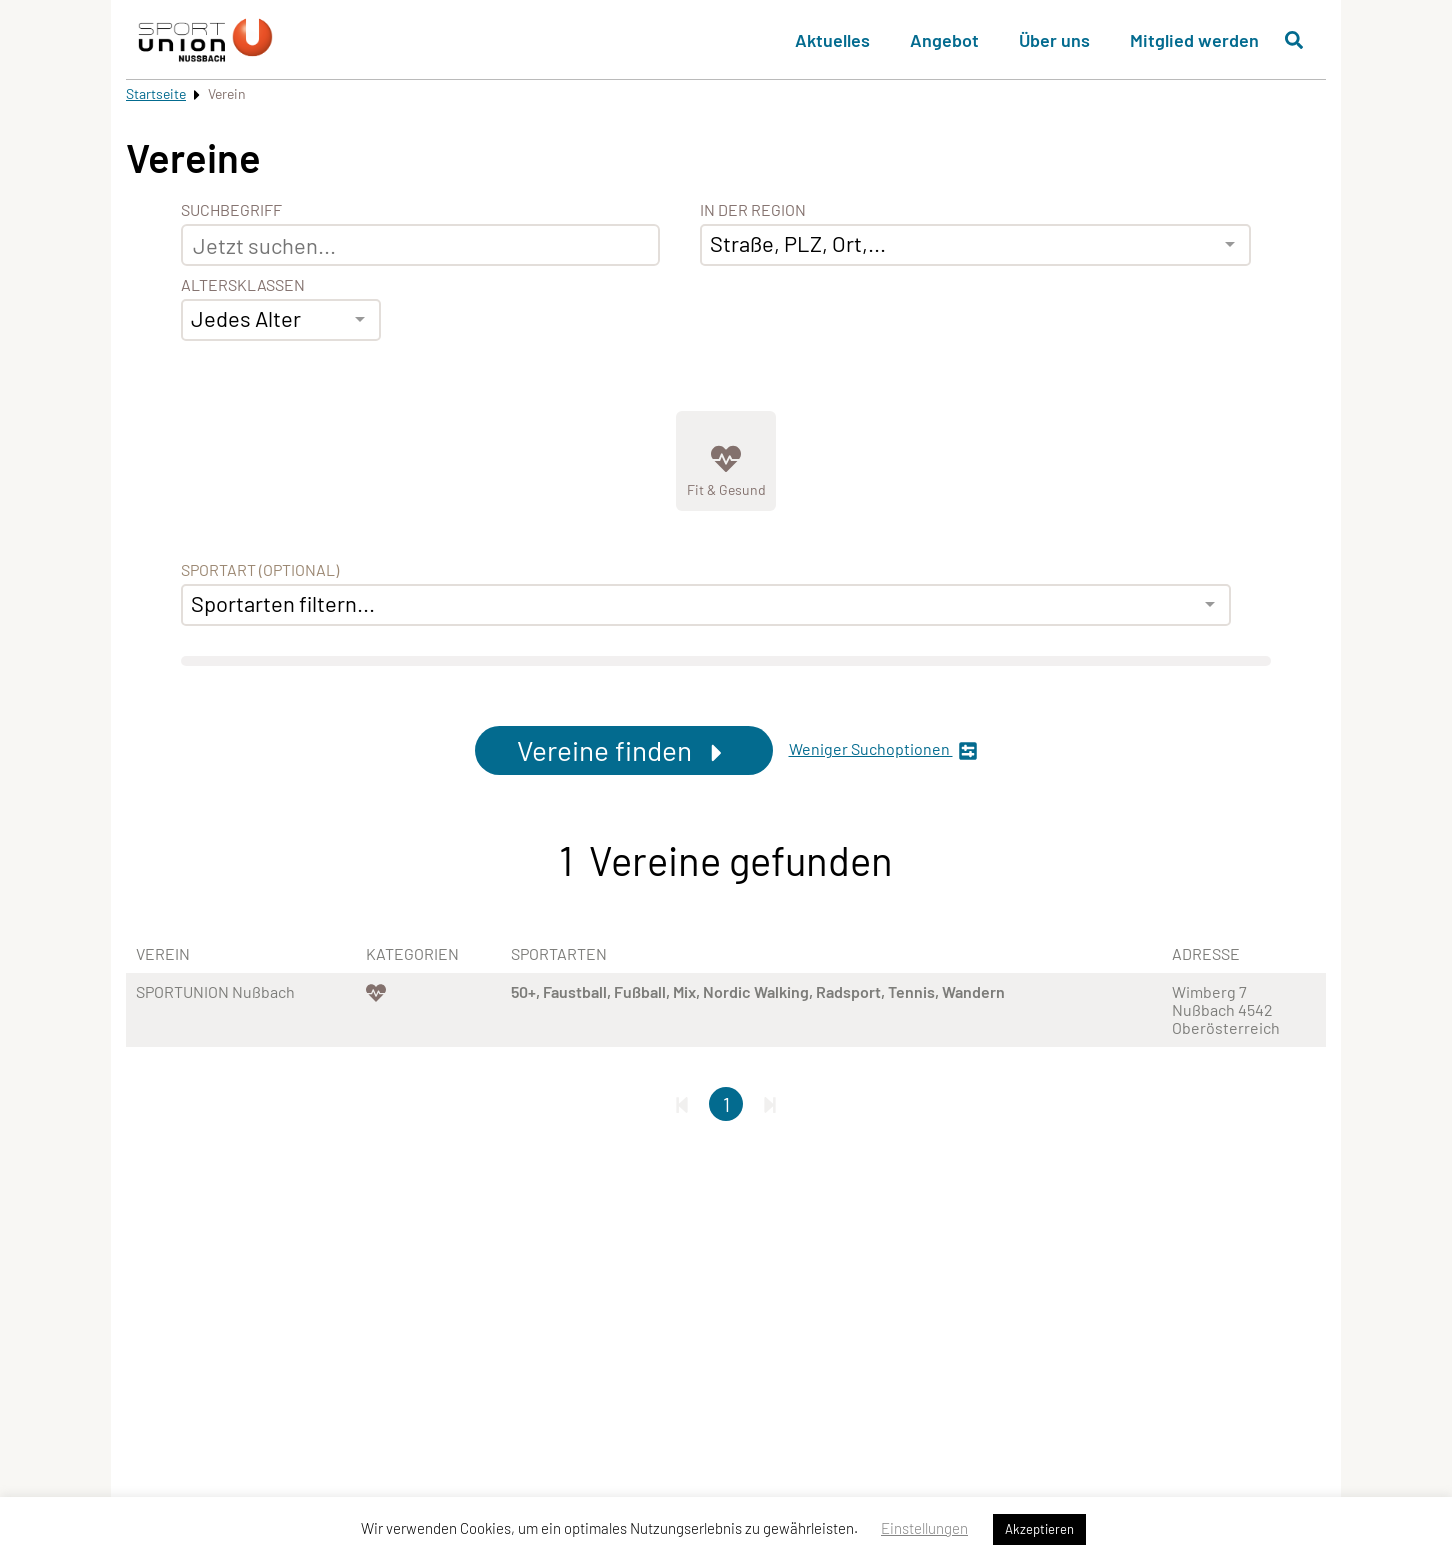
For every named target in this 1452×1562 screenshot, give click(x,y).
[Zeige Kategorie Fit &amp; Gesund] (726, 461)
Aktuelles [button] (832, 40)
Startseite (156, 93)
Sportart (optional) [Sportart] (260, 570)
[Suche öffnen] (1294, 40)
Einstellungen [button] (924, 1528)
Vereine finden (624, 750)
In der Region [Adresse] (753, 210)
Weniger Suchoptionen (883, 750)
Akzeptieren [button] (1039, 1529)
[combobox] (281, 320)
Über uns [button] (1054, 40)
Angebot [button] (944, 40)
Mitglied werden (1194, 40)
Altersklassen (243, 285)
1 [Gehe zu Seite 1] (726, 1104)
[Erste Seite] (682, 1104)
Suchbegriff (231, 210)
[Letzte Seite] (770, 1104)
